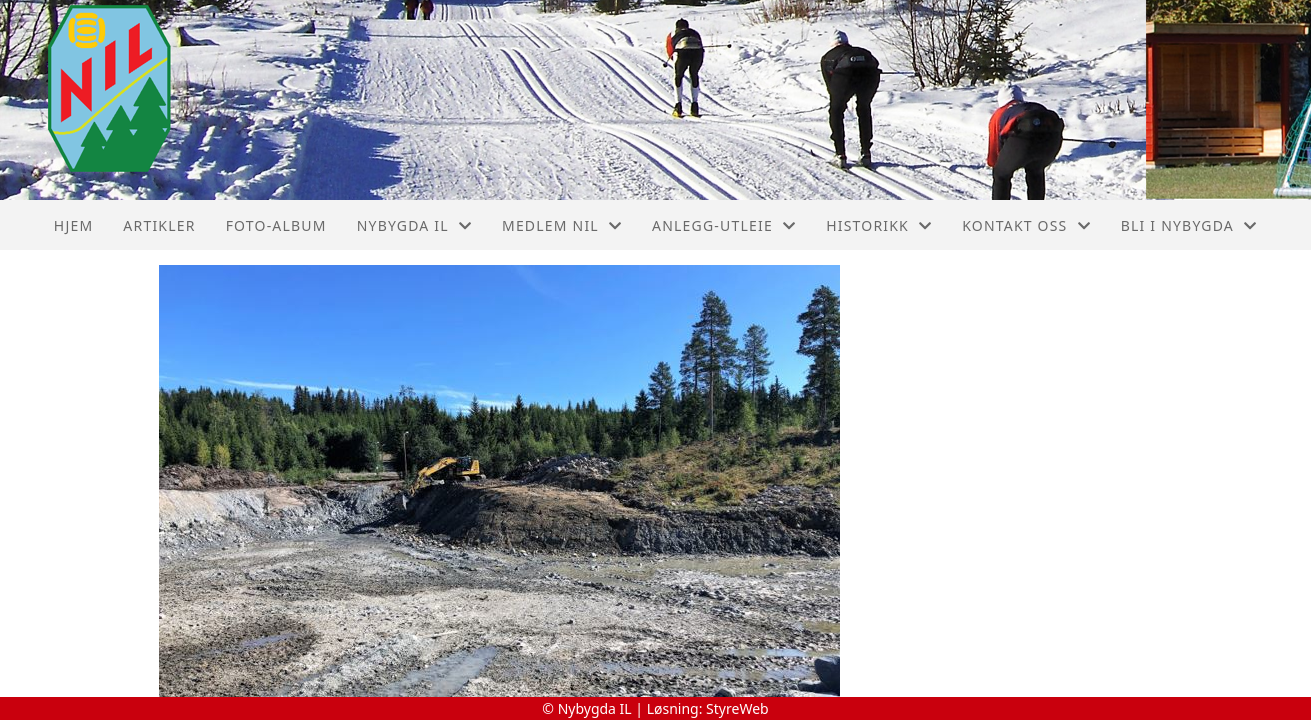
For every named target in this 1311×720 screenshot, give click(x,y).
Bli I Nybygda (1189, 225)
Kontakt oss (1026, 225)
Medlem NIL (562, 225)
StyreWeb (737, 708)
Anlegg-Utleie (724, 225)
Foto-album (276, 225)
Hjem (73, 225)
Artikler (159, 225)
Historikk (879, 225)
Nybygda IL (414, 225)
